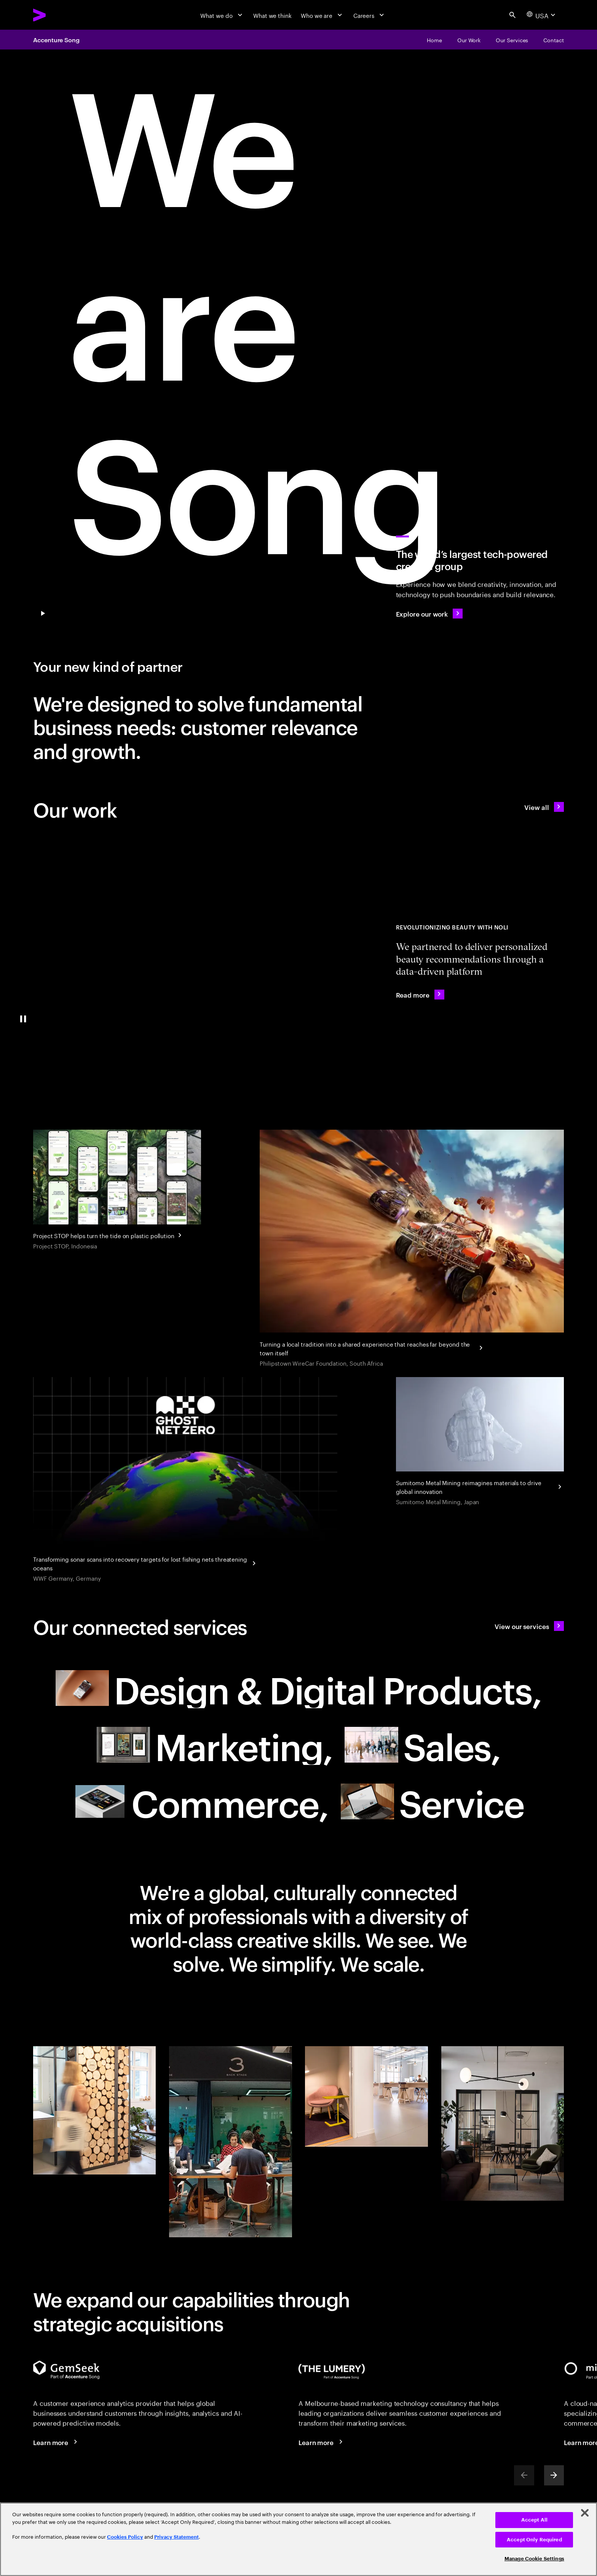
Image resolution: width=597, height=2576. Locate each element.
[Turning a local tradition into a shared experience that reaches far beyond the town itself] (412, 1249)
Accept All (534, 2519)
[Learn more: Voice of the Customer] (56, 2442)
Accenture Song (56, 39)
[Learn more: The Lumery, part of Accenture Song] (321, 2442)
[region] (298, 2539)
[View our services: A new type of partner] (529, 1626)
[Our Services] (512, 39)
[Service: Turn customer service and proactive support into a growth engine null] (432, 1801)
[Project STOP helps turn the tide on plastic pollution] (117, 1190)
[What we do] (222, 15)
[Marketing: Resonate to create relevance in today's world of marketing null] (215, 1745)
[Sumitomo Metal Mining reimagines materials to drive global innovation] (480, 1442)
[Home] (434, 39)
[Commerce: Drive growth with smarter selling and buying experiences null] (201, 1801)
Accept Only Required (534, 2539)
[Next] (554, 2475)
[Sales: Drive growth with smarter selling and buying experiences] (422, 1745)
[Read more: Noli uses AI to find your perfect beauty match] (420, 994)
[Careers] (369, 15)
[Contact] (553, 39)
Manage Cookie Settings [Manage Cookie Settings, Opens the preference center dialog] (534, 2558)
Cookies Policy (125, 2537)
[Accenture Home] (58, 15)
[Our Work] (469, 39)
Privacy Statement (176, 2537)
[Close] (584, 2512)
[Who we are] (322, 15)
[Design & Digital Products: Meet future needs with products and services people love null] (299, 1688)
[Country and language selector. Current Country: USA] (542, 15)
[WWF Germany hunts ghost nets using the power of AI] (185, 1480)
